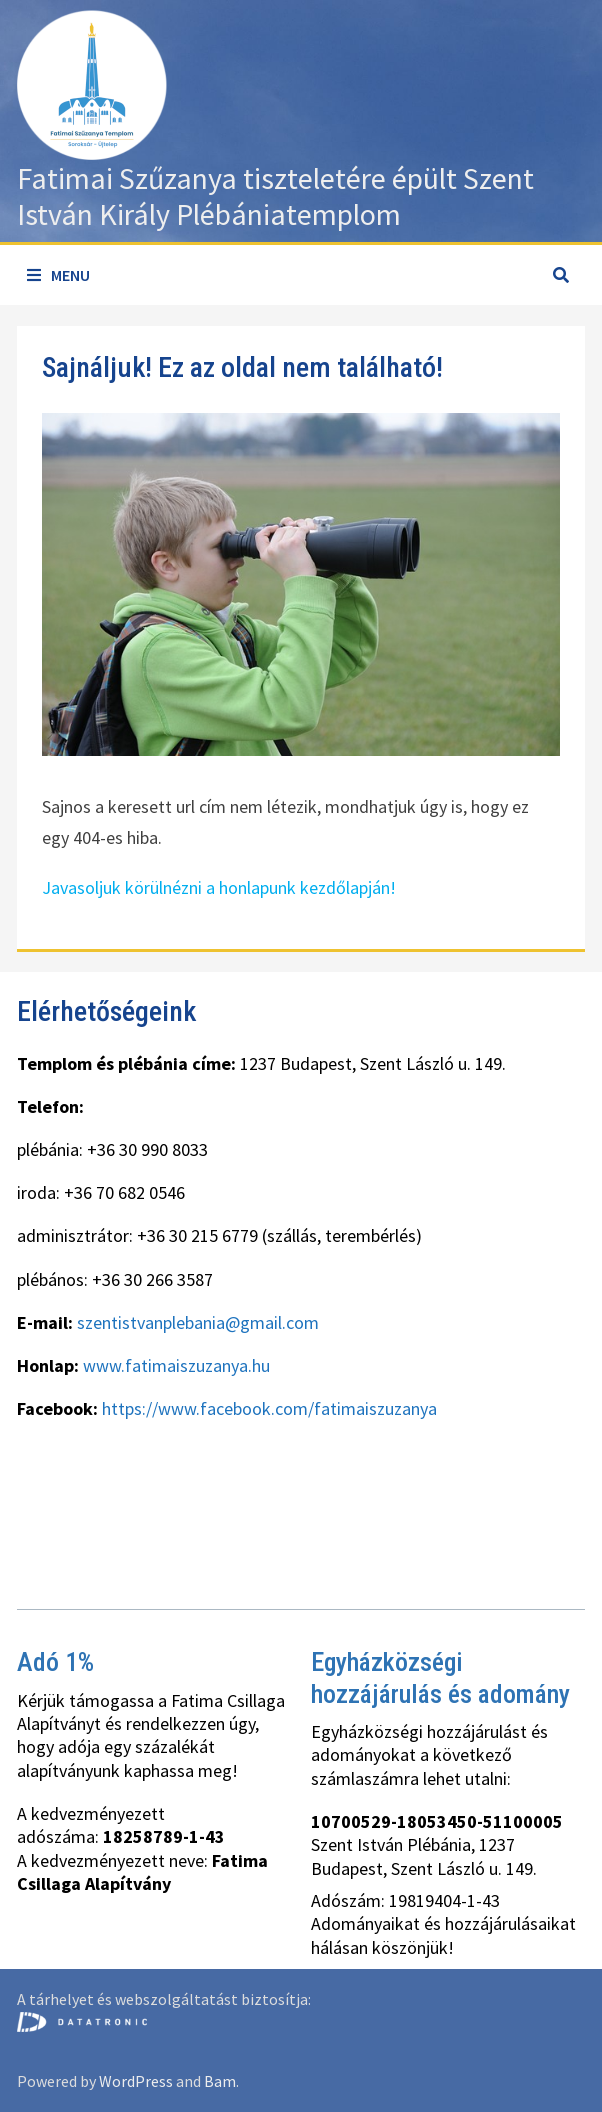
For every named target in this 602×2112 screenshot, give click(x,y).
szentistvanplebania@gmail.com (198, 1322)
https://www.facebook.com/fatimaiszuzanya (269, 1408)
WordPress (136, 2081)
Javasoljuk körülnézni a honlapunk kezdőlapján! (219, 887)
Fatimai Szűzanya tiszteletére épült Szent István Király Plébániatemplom (275, 196)
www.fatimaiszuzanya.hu (176, 1365)
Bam (220, 2081)
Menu (58, 275)
